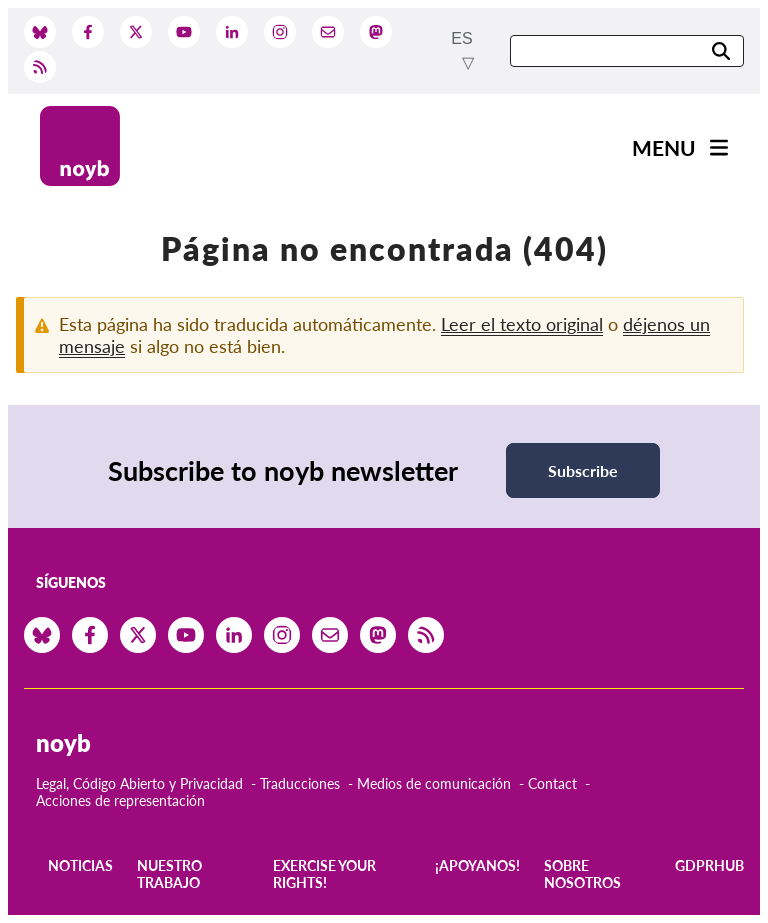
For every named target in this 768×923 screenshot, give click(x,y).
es (461, 38)
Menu (664, 147)
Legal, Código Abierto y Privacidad (139, 783)
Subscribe (583, 470)
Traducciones (300, 783)
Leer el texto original (522, 324)
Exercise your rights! (324, 874)
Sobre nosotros (582, 874)
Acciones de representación (120, 800)
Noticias (80, 865)
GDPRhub (709, 865)
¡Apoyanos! (477, 865)
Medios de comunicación (434, 783)
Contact (552, 783)
